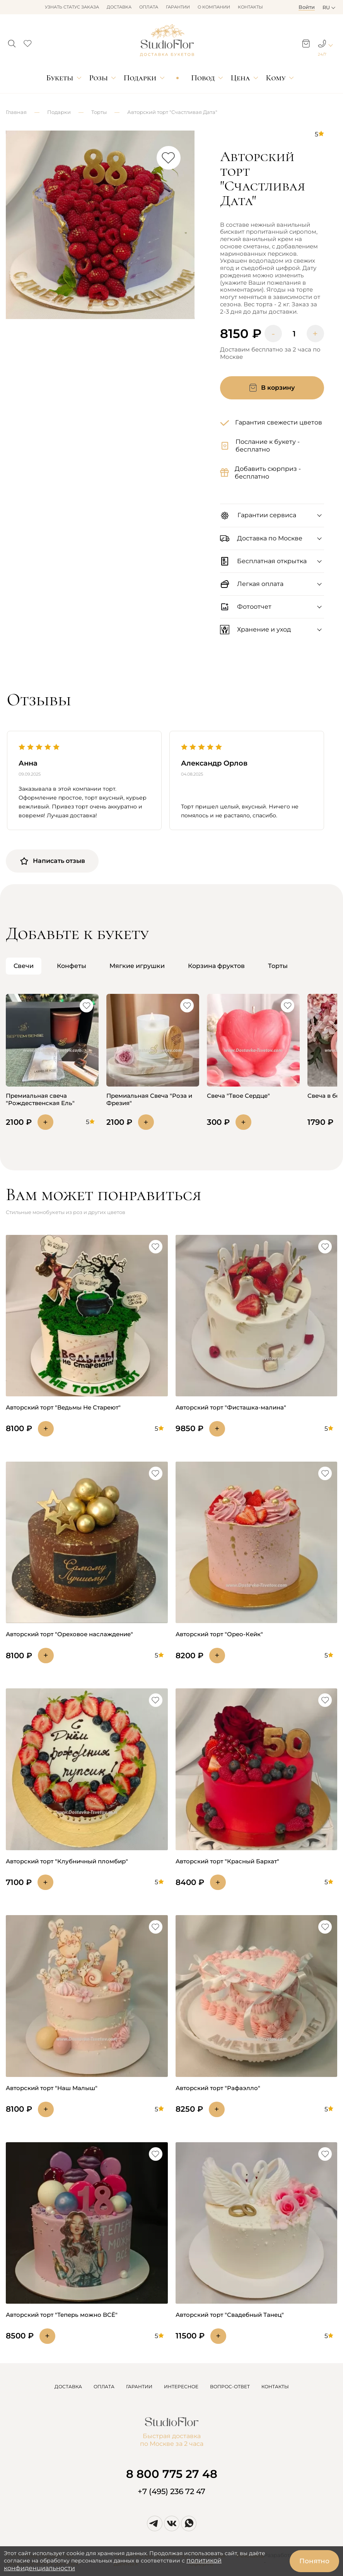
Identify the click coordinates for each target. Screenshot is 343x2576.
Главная (16, 112)
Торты (99, 112)
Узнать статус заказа (72, 7)
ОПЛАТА (104, 2386)
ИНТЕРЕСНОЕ (181, 2386)
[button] (12, 41)
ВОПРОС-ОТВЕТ (230, 2386)
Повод (203, 78)
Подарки (140, 78)
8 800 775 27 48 (171, 2474)
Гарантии (178, 7)
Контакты (250, 7)
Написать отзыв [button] (52, 861)
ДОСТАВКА (68, 2386)
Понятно (314, 2561)
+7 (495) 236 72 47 (171, 2491)
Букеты (59, 78)
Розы (98, 78)
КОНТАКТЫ (275, 2386)
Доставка (119, 7)
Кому (276, 78)
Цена (240, 78)
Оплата (148, 7)
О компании (214, 7)
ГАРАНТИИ (139, 2386)
